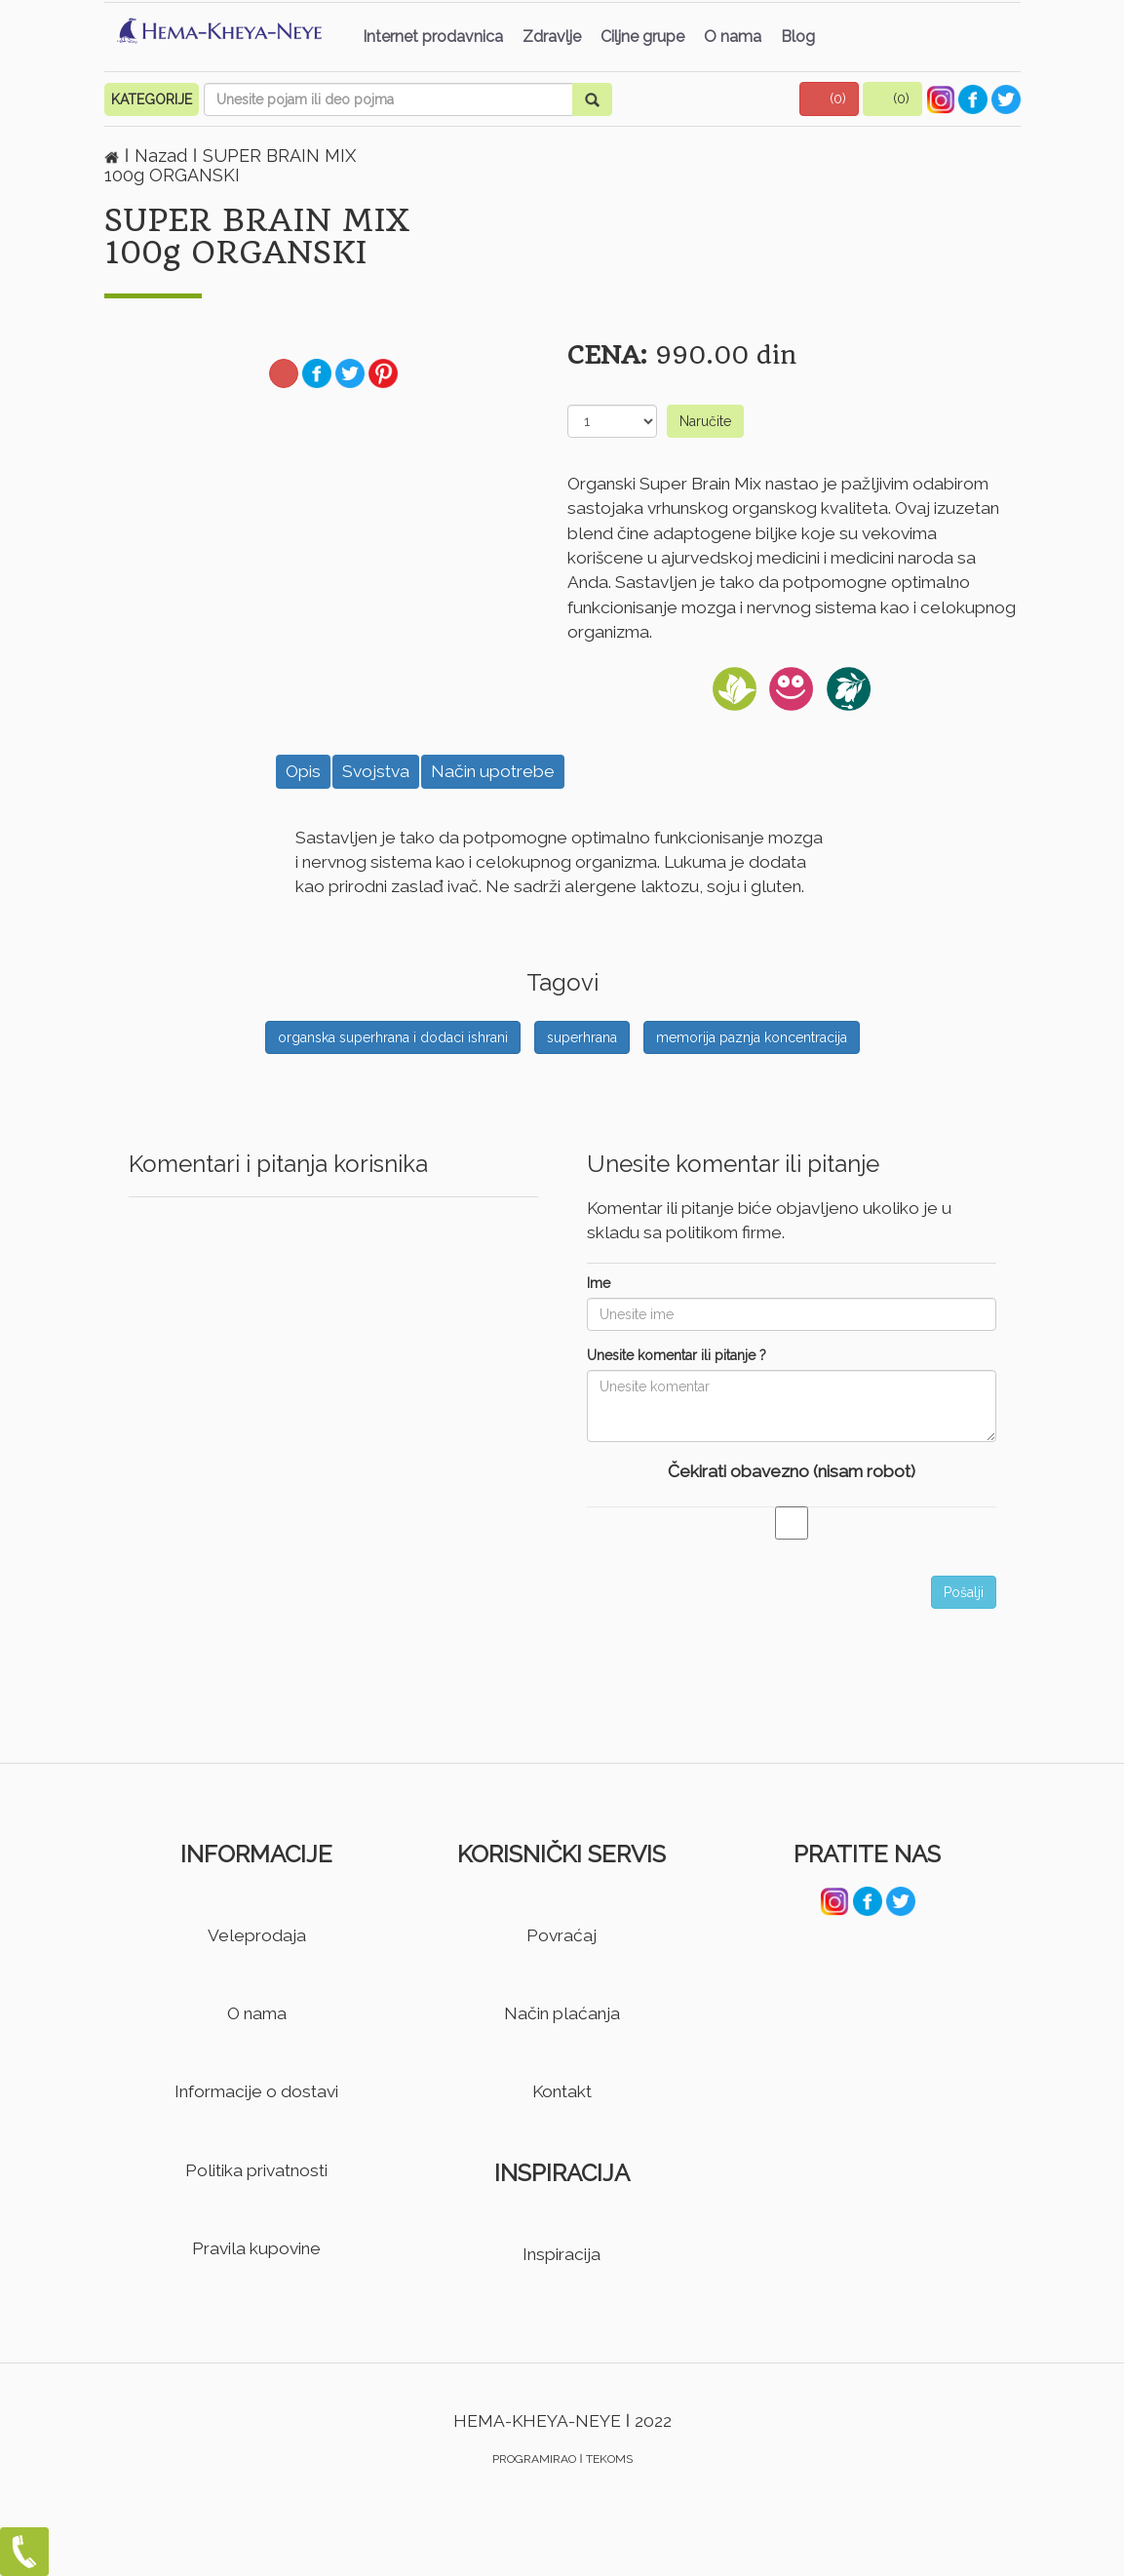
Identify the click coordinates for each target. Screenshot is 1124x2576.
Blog (798, 36)
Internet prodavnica (433, 36)
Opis (303, 771)
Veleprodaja (257, 1935)
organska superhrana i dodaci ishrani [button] (393, 1037)
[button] (829, 99)
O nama (732, 36)
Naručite (705, 421)
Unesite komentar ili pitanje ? (676, 1355)
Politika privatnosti (256, 2170)
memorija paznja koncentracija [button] (751, 1037)
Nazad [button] (163, 155)
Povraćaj (561, 1935)
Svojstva (375, 771)
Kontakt (562, 2091)
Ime (598, 1283)
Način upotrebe (493, 771)
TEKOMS (609, 2459)
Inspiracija (562, 2254)
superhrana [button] (582, 1037)
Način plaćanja (562, 2013)
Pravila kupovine (256, 2248)
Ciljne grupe (642, 36)
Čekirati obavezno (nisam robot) (791, 1471)
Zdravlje (552, 36)
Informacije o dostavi (256, 2091)
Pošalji (964, 1592)
